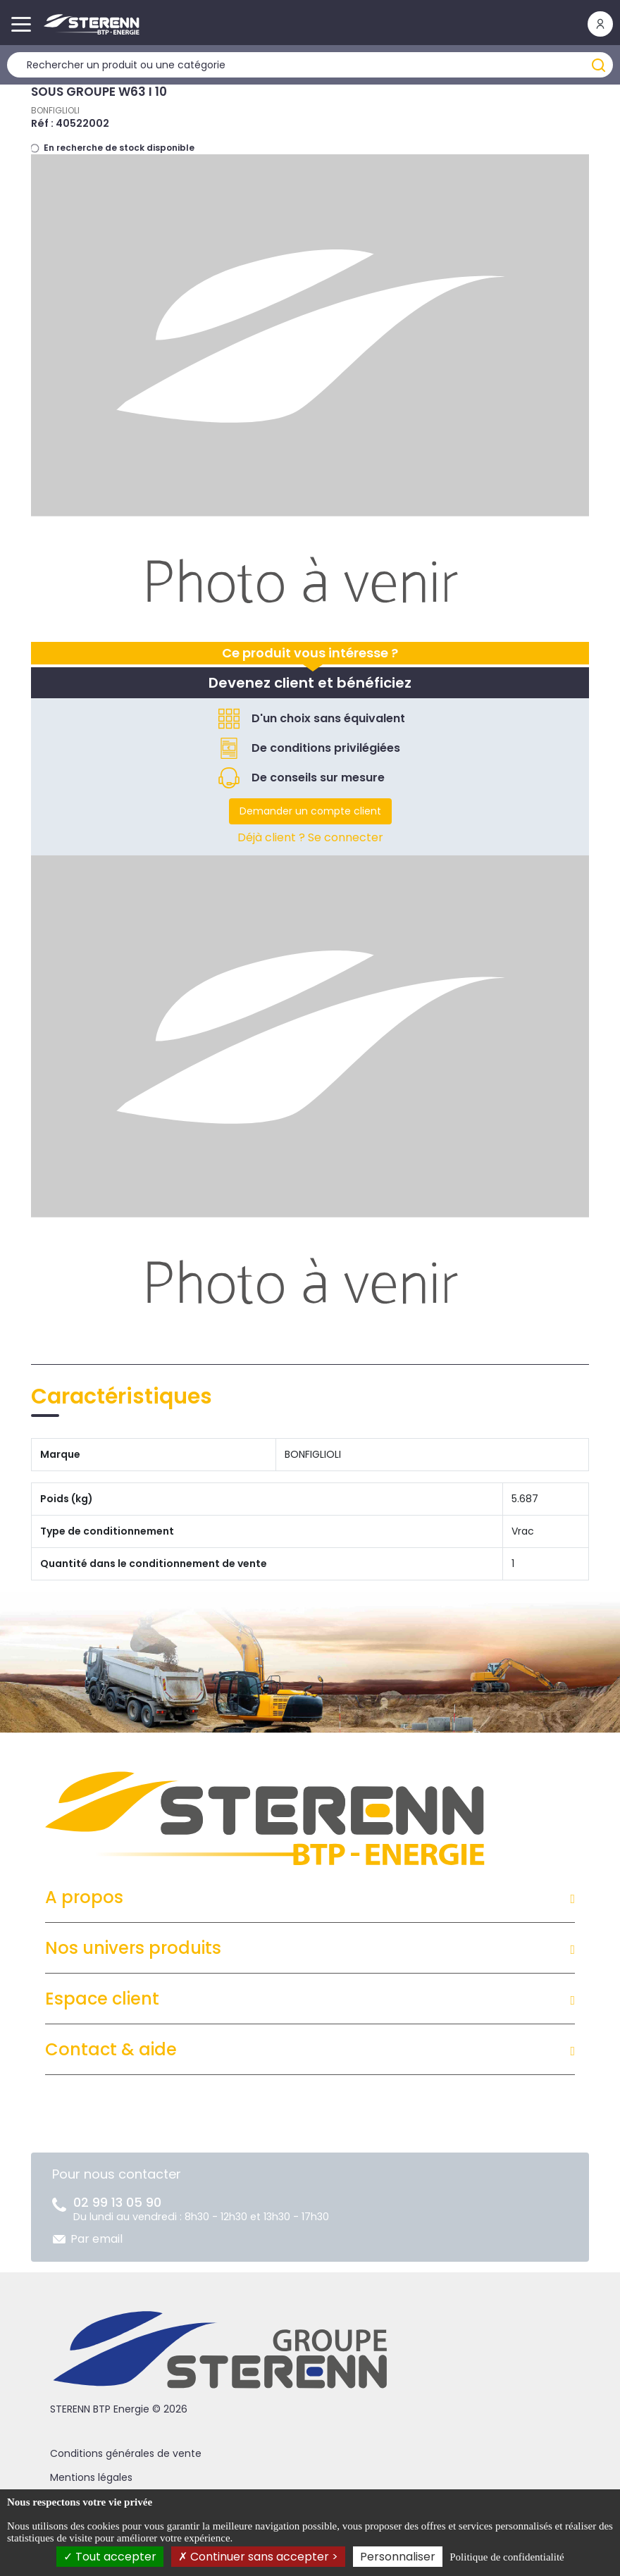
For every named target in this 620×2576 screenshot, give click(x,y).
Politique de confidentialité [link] (507, 2557)
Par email (96, 2239)
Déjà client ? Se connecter (310, 837)
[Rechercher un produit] (310, 65)
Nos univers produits (133, 1947)
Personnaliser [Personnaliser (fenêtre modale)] (397, 2557)
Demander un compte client (310, 811)
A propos (84, 1897)
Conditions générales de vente (126, 2453)
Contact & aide (111, 2049)
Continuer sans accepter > (258, 2557)
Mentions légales (91, 2477)
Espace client (102, 1998)
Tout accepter (109, 2557)
